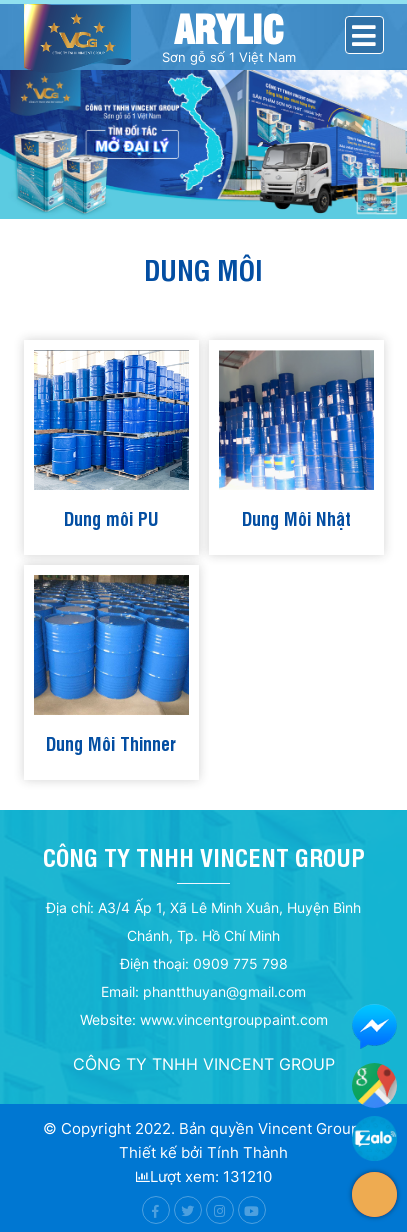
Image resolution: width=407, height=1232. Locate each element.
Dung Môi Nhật (296, 517)
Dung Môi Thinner (111, 742)
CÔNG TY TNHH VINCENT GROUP (204, 1064)
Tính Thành (247, 1152)
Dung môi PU (111, 517)
